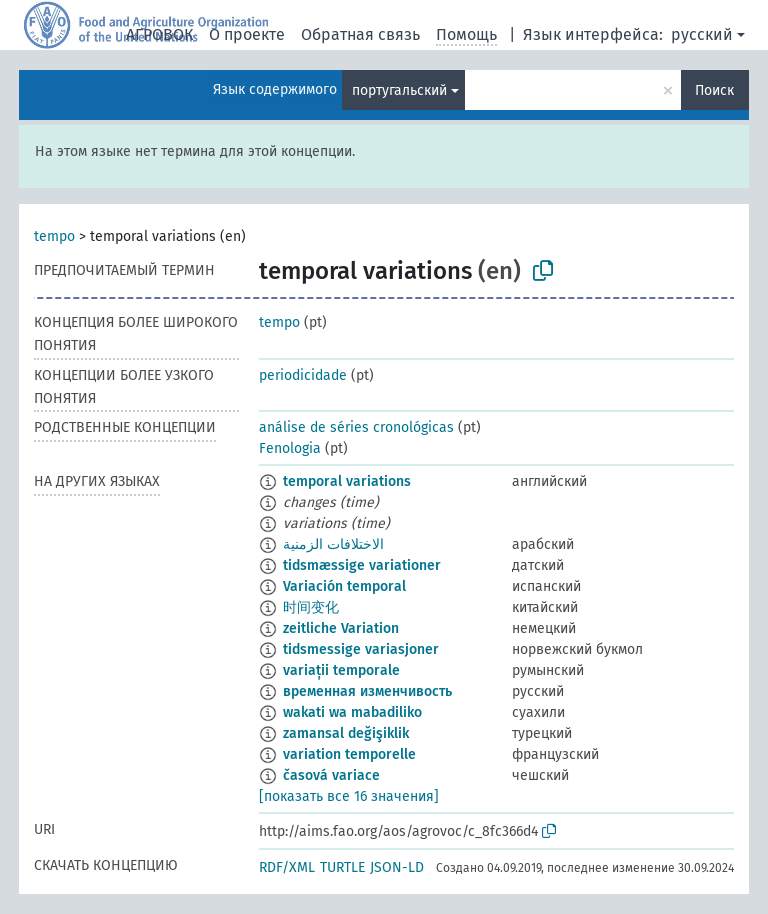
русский (702, 34)
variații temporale (341, 670)
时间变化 (311, 607)
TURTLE (342, 867)
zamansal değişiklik (346, 733)
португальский (399, 90)
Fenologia (290, 448)
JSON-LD (397, 867)
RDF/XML (287, 867)
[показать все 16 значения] (349, 796)
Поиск (714, 90)
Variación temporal (344, 586)
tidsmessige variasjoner (361, 649)
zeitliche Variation (341, 628)
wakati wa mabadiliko (352, 712)
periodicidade (303, 375)
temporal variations (347, 481)
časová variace (331, 775)
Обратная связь (360, 34)
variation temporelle (349, 754)
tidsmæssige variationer (362, 565)
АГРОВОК (159, 34)
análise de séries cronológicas (356, 427)
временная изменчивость (367, 691)
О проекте (247, 34)
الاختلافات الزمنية (333, 544)
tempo (54, 236)
